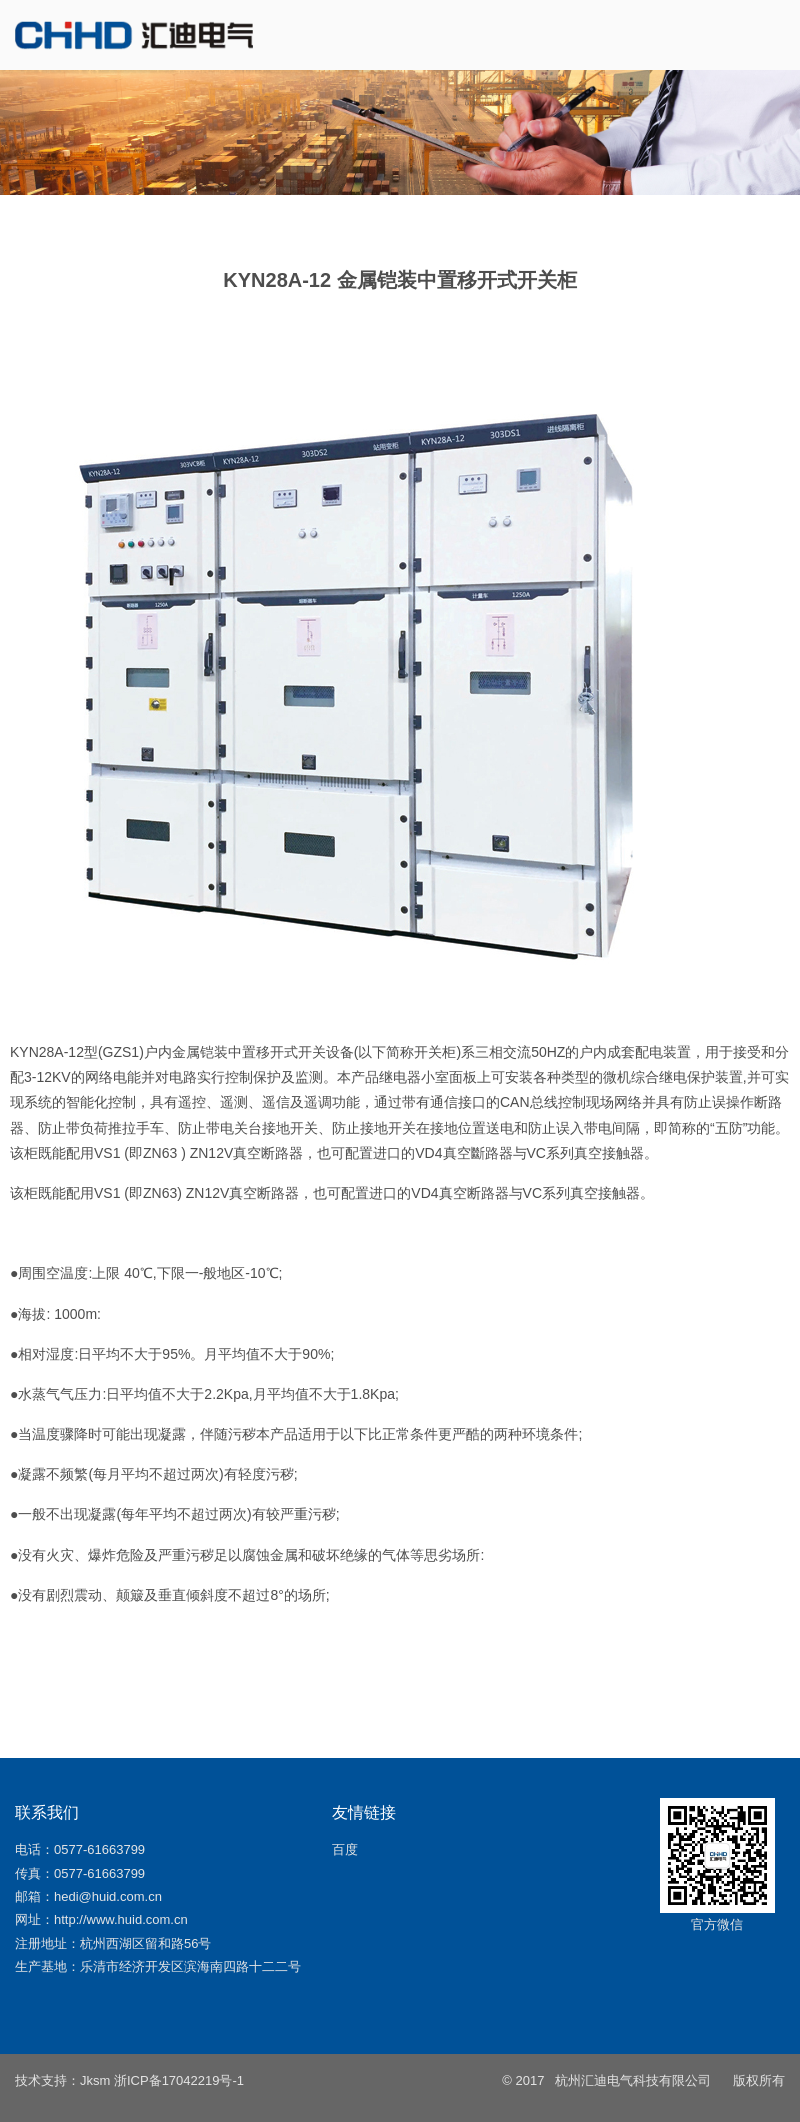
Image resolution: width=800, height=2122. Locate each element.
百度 (345, 1849)
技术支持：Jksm (62, 2080)
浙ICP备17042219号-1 (179, 2080)
